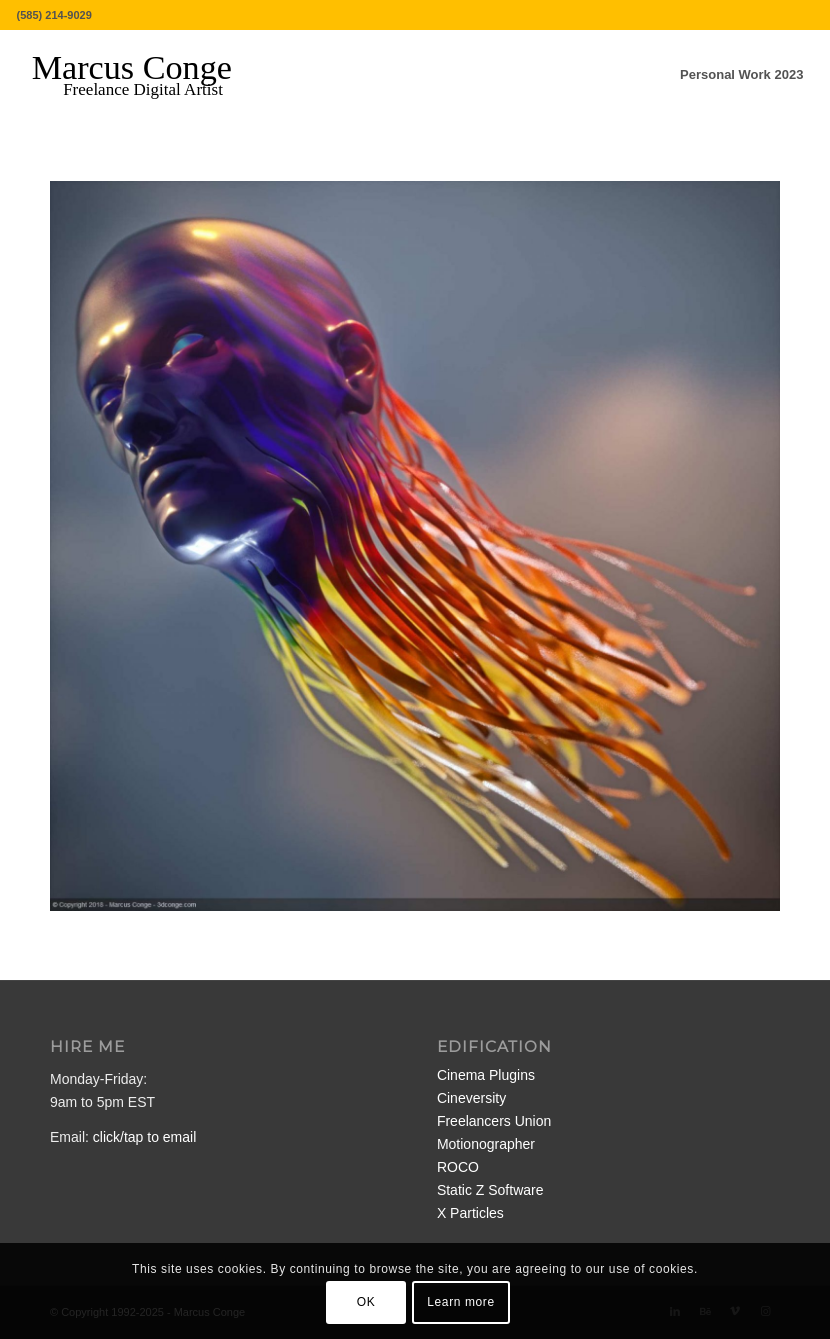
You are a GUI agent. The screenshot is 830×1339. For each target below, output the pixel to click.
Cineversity (471, 1098)
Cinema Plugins (486, 1075)
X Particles (470, 1213)
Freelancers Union (494, 1121)
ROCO (458, 1167)
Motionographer (486, 1144)
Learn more (460, 1302)
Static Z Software (490, 1190)
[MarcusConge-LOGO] (147, 75)
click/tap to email (144, 1137)
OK (366, 1302)
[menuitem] (741, 75)
